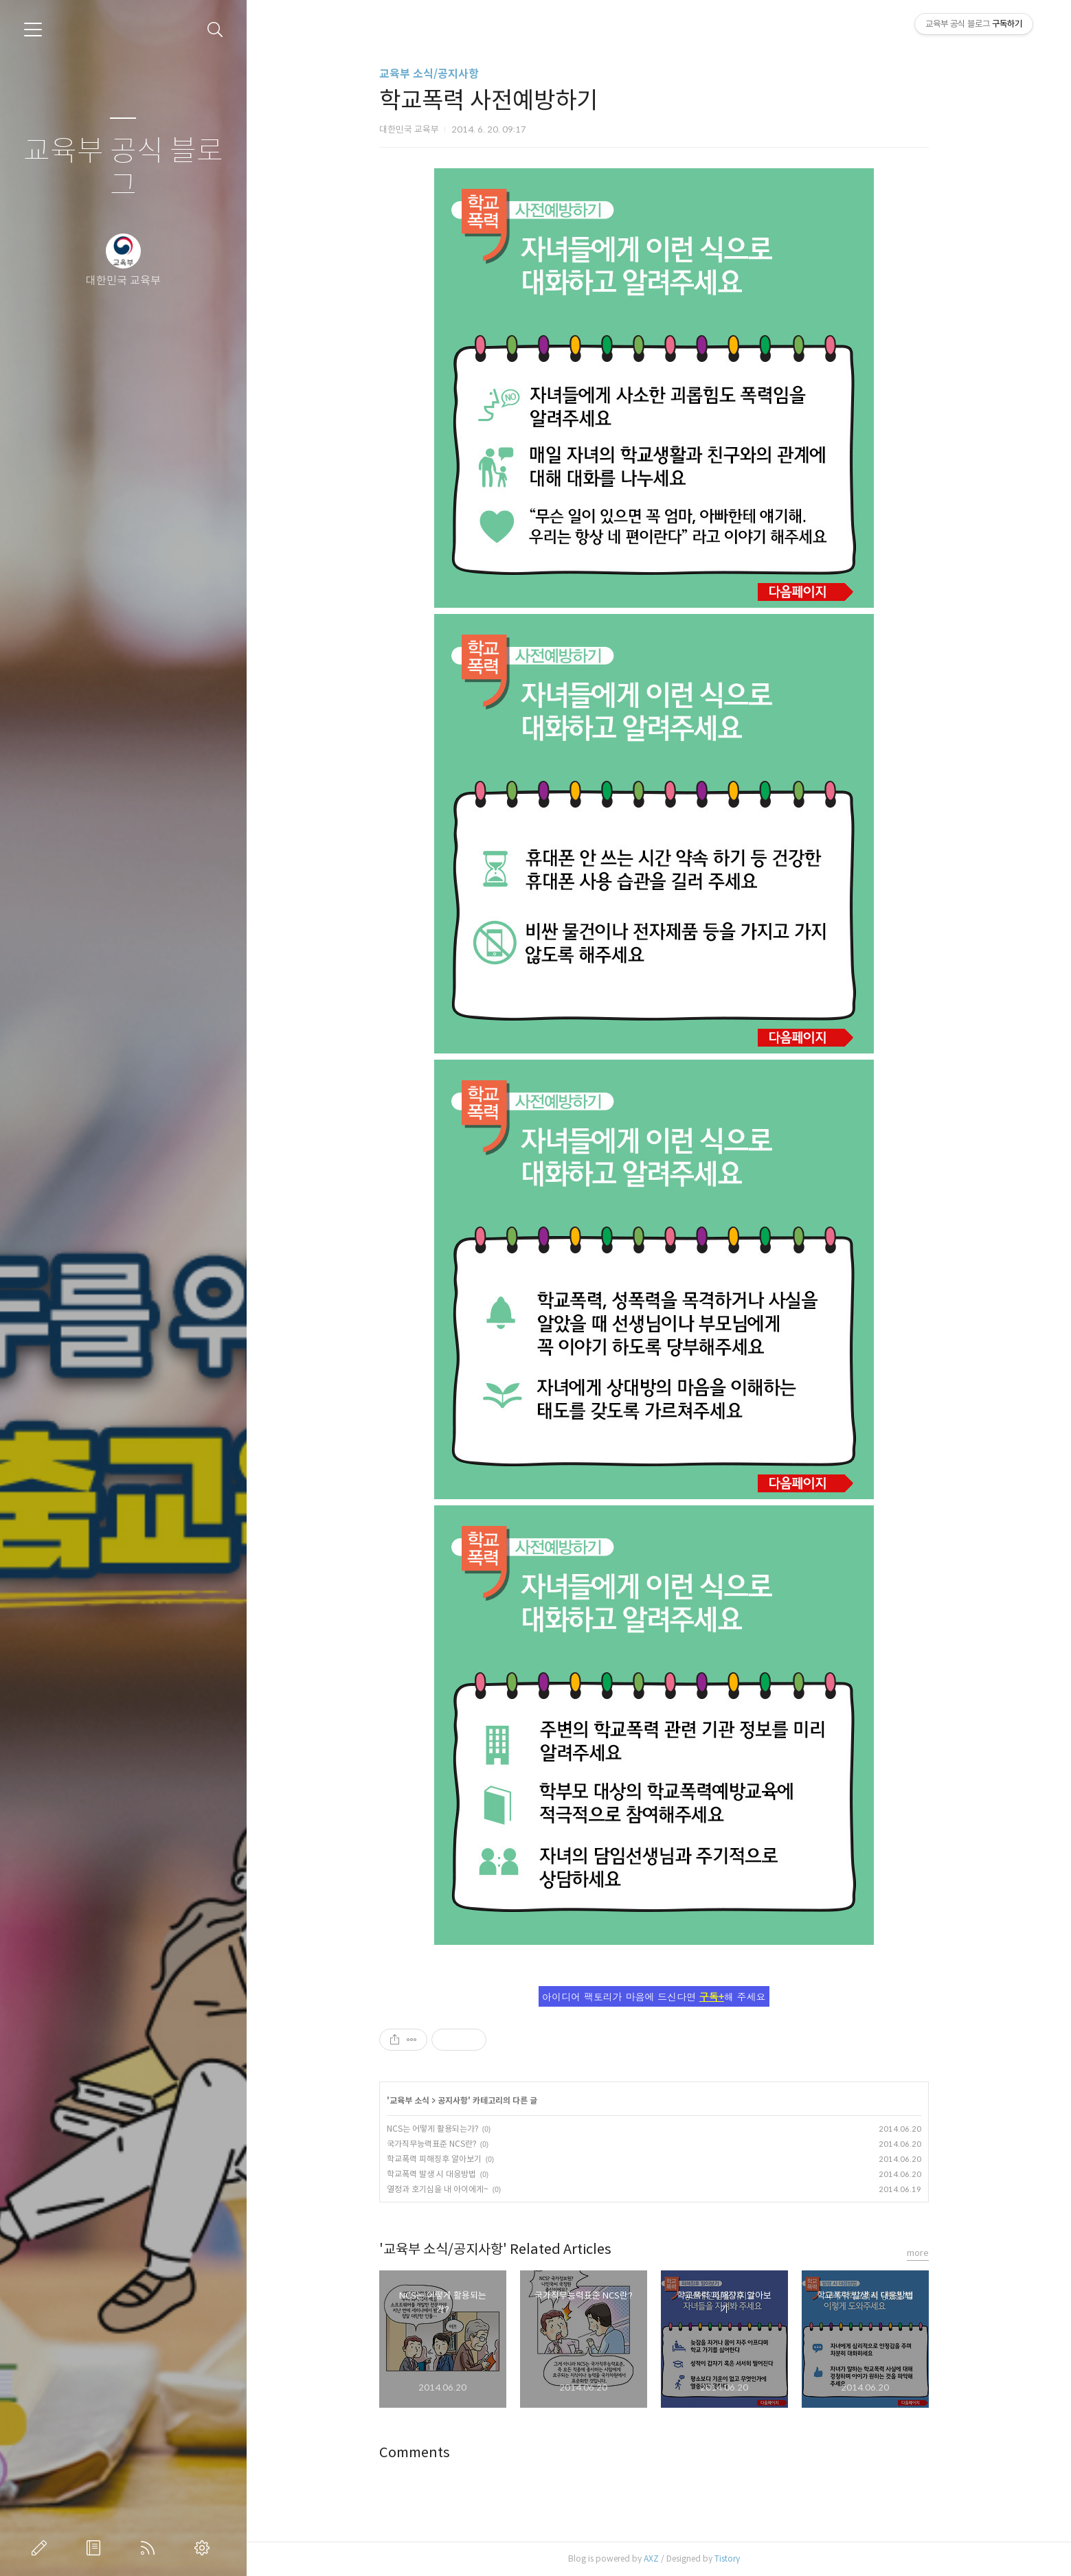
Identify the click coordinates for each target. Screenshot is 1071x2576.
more (923, 2253)
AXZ (656, 2558)
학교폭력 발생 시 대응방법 (436, 2174)
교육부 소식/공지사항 (434, 74)
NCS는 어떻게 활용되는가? (437, 2128)
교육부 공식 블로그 (123, 169)
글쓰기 (41, 2548)
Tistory (732, 2558)
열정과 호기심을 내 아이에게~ (442, 2189)
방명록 (96, 2548)
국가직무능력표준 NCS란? (436, 2144)
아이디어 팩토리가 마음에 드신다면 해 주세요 (659, 1996)
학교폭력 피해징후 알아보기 (439, 2159)
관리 (204, 2548)
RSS (150, 2548)
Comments (419, 2452)
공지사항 (457, 2100)
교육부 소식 (414, 2100)
